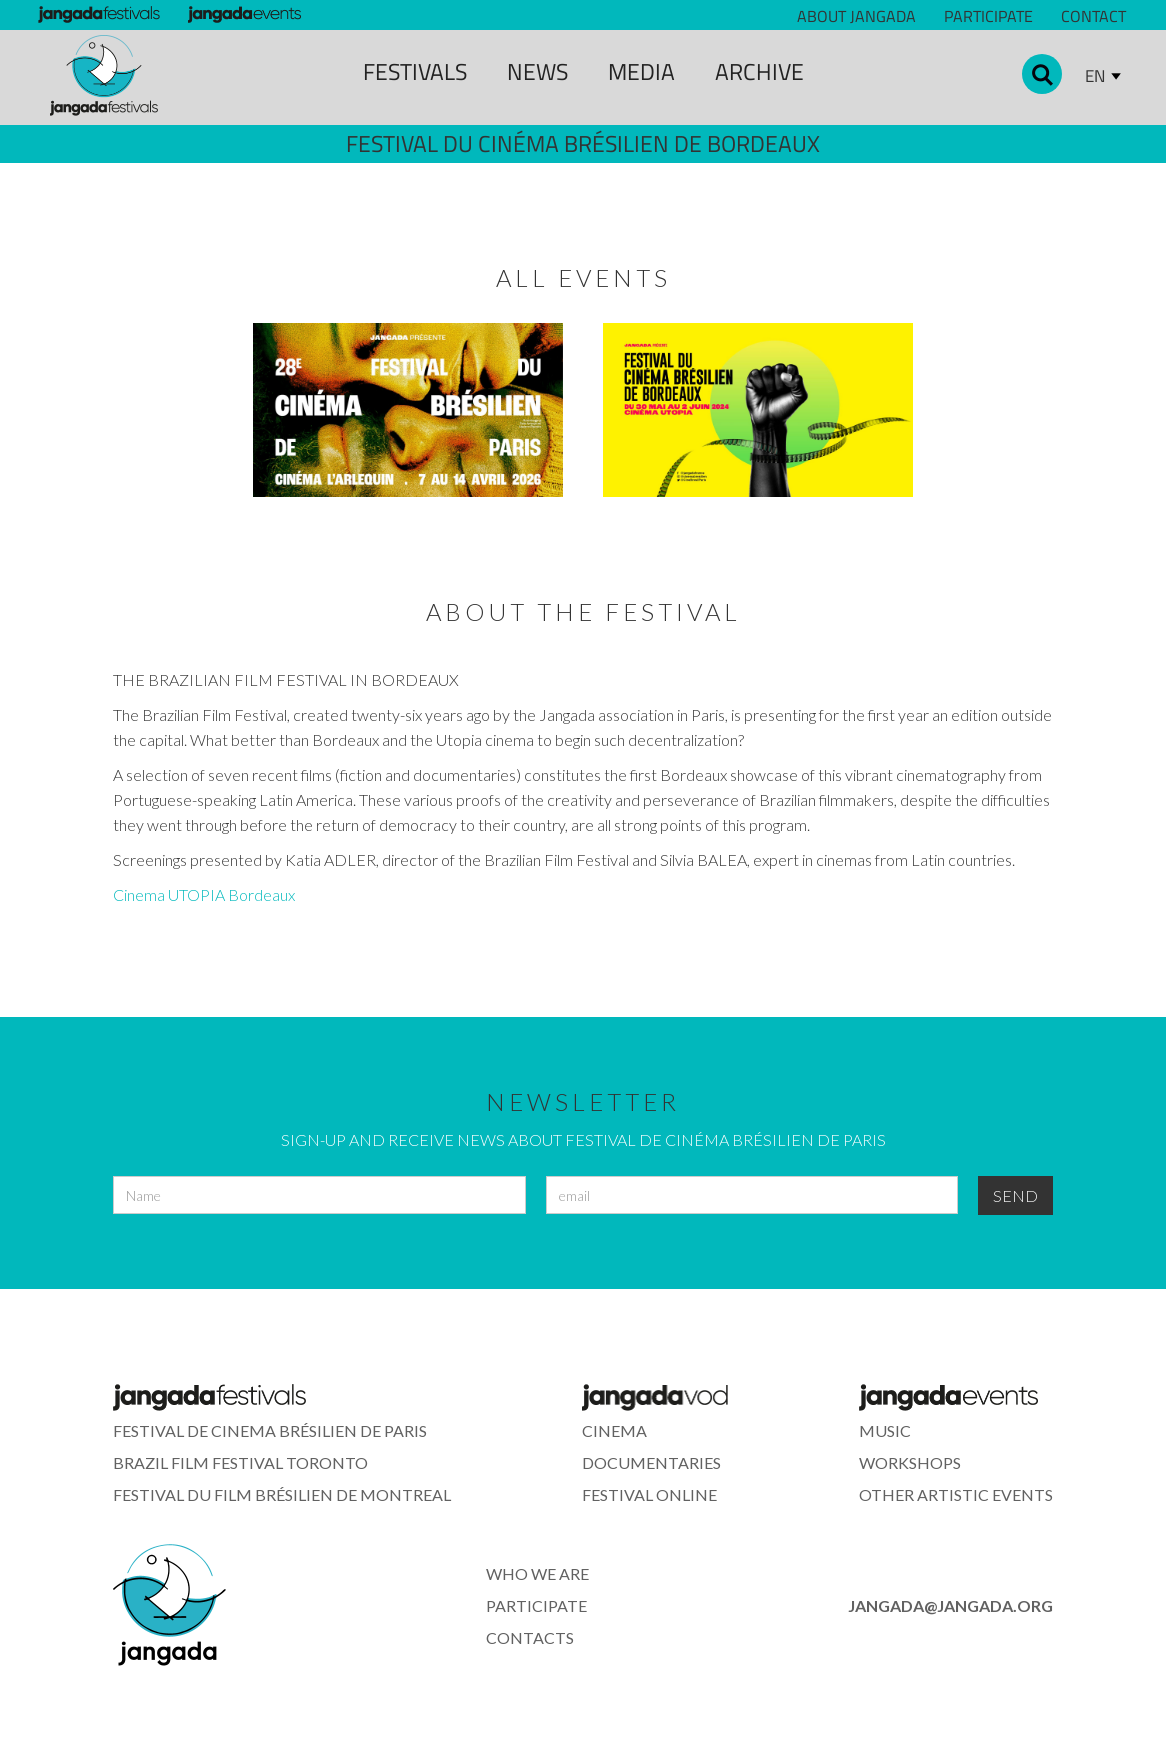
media (641, 71)
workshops (910, 1462)
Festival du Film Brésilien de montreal (282, 1494)
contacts (530, 1637)
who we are (537, 1573)
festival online (649, 1494)
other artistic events (956, 1494)
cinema (614, 1430)
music (885, 1430)
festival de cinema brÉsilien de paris (270, 1430)
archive (759, 71)
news (537, 71)
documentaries (651, 1462)
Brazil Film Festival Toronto (240, 1462)
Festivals (415, 71)
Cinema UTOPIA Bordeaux (204, 894)
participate (536, 1605)
